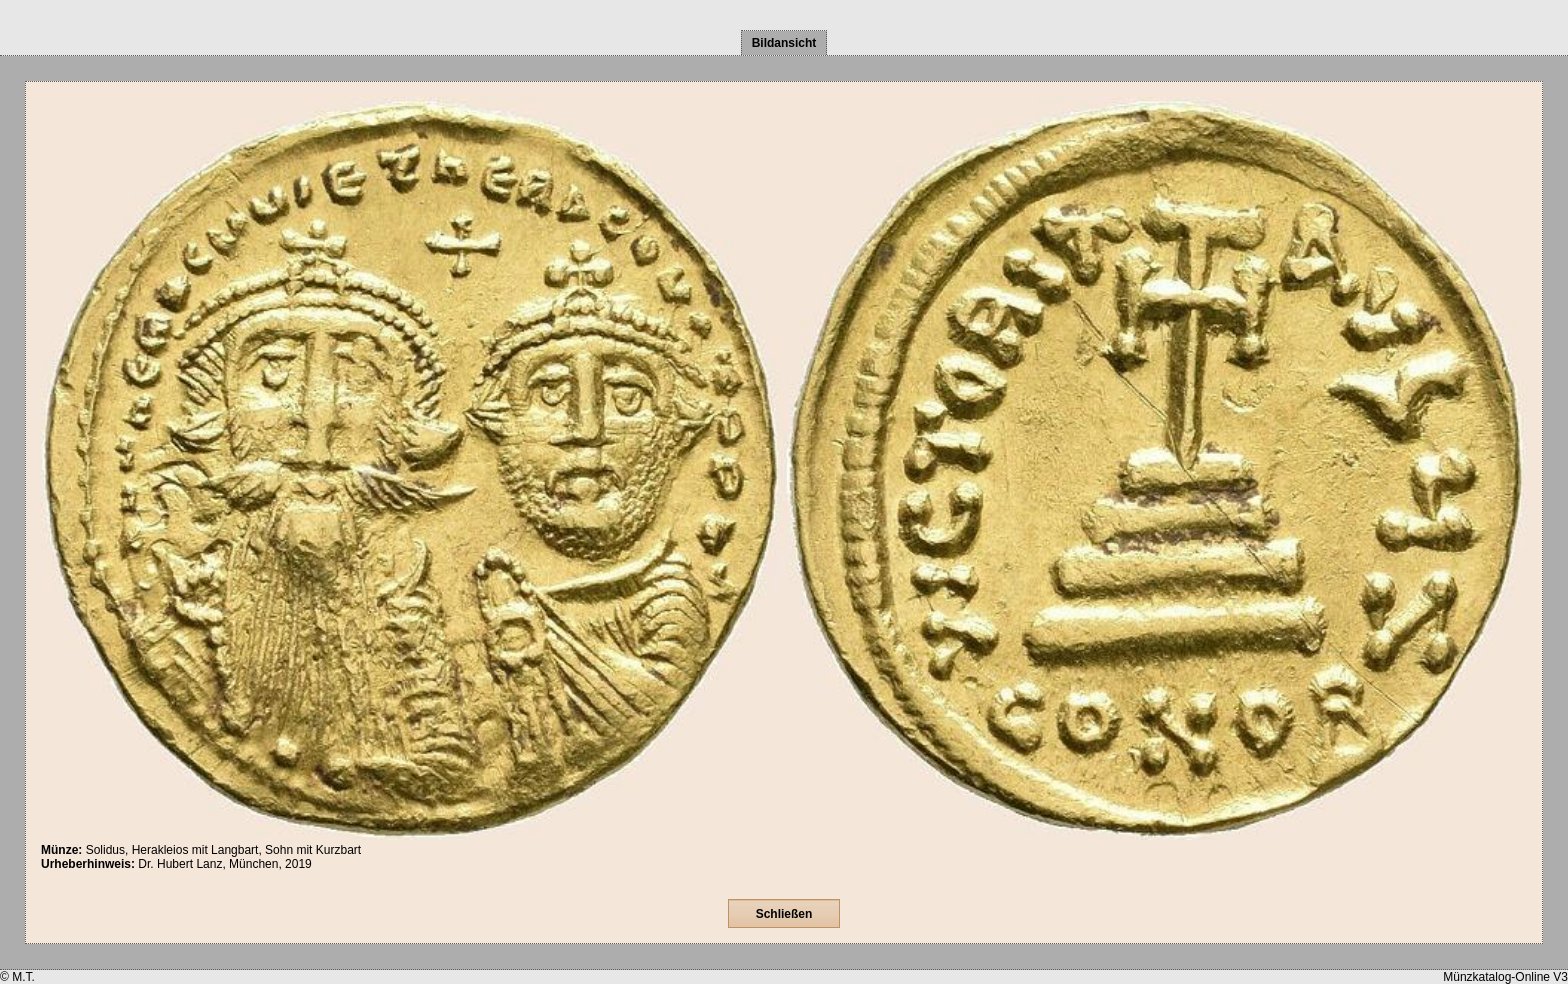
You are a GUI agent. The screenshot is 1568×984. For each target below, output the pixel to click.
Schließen (784, 914)
